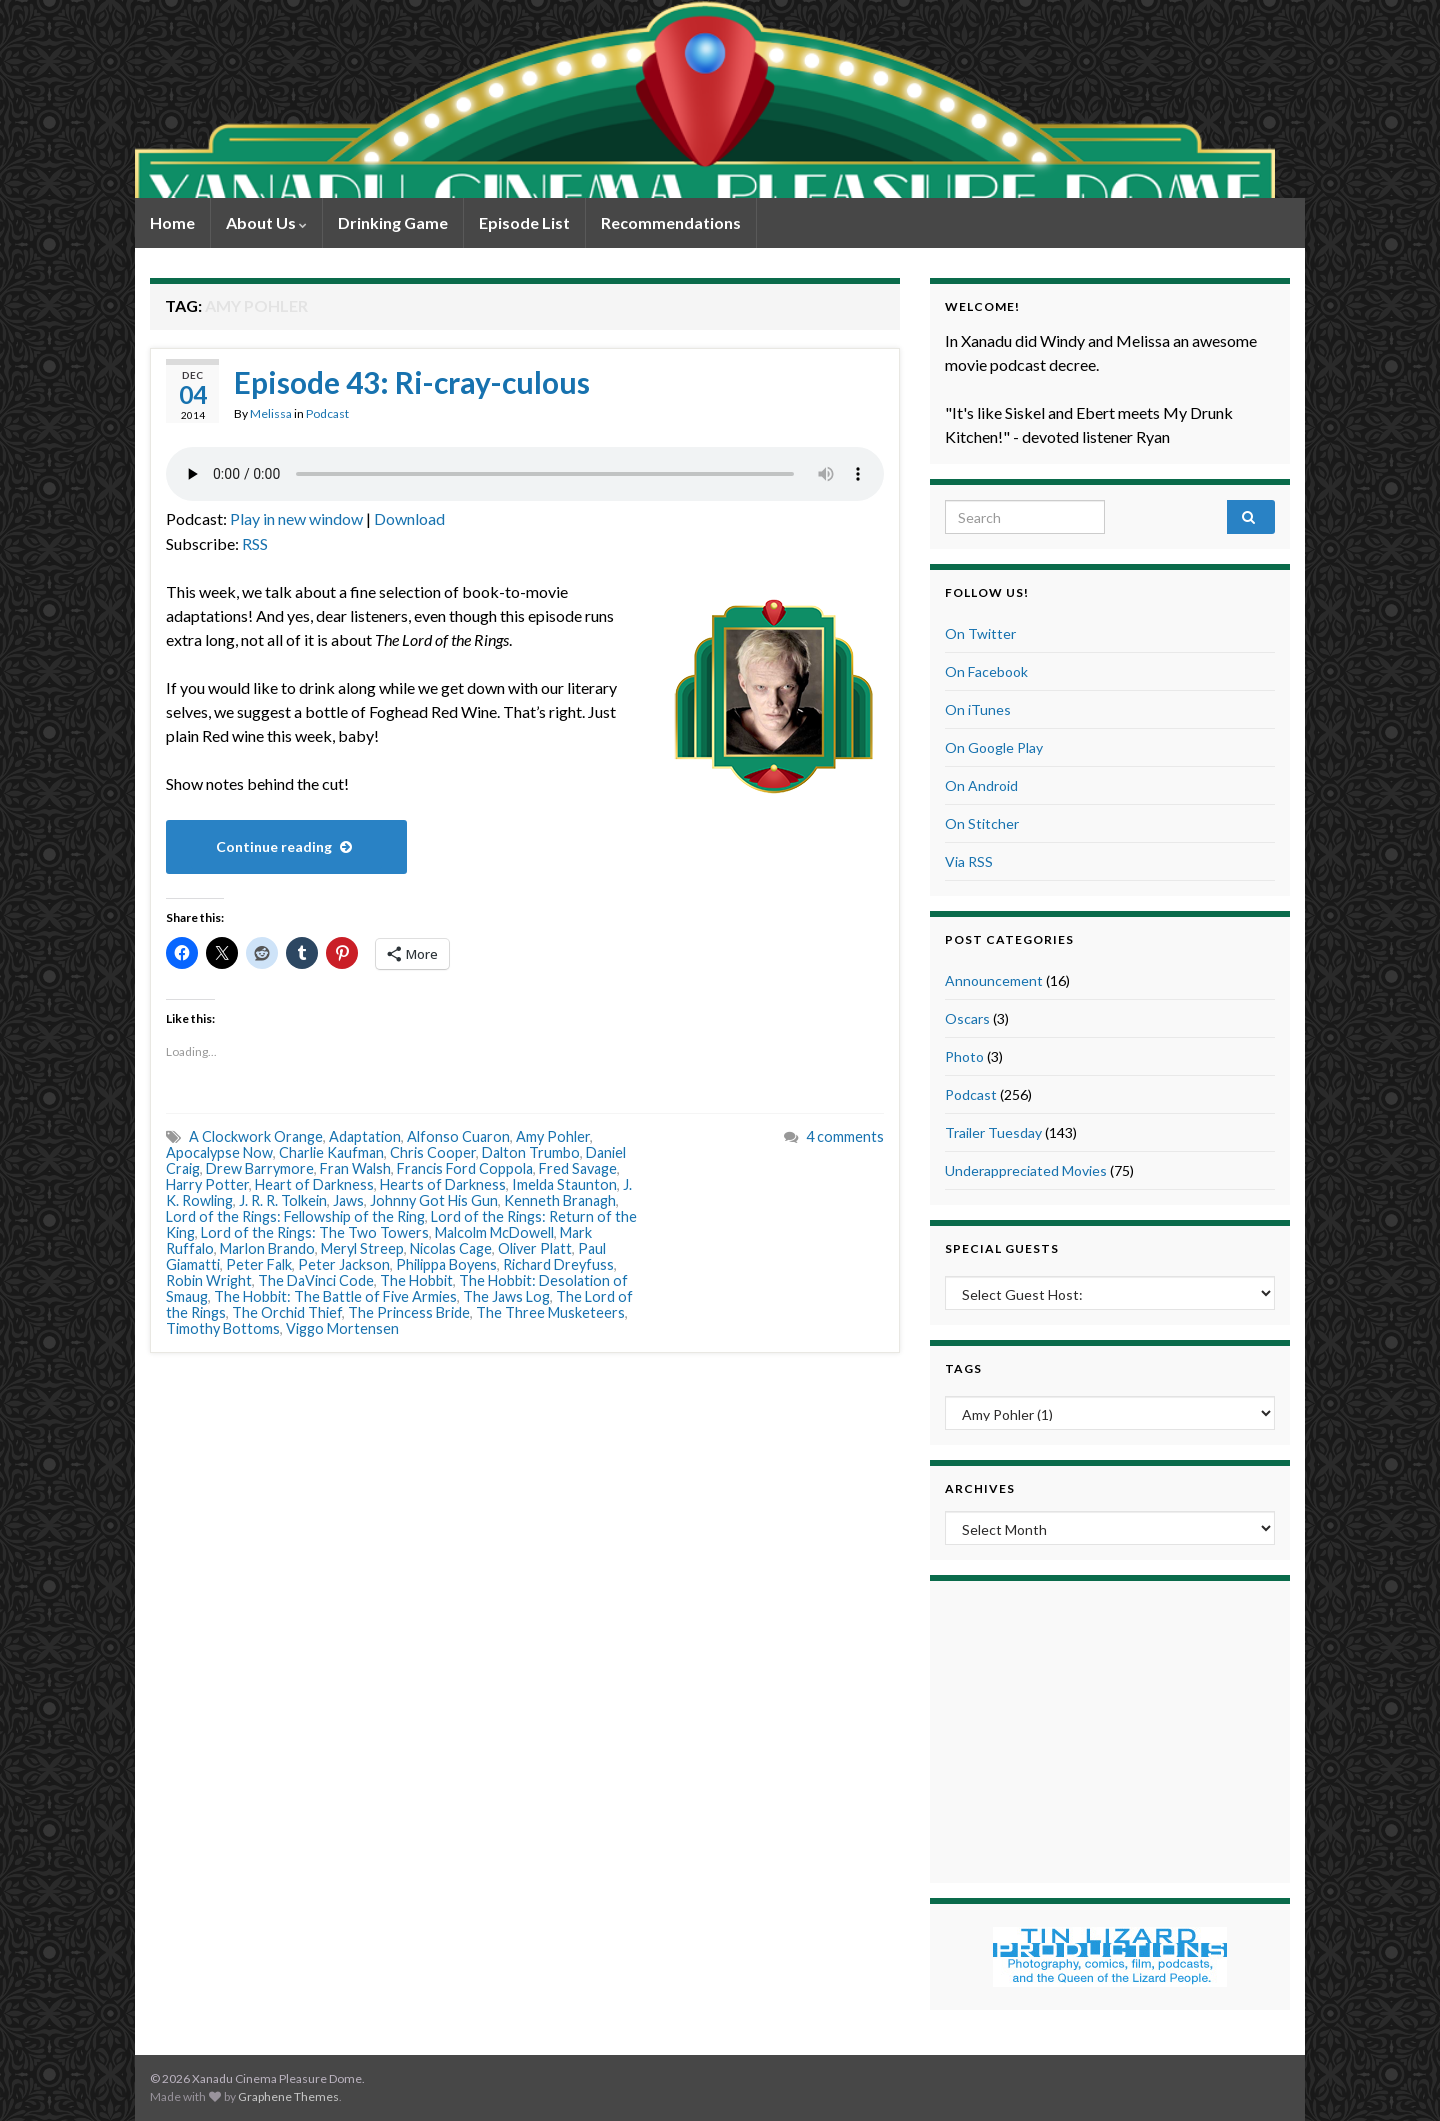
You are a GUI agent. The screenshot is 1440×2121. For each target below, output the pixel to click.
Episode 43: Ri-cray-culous (412, 382)
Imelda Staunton (564, 1184)
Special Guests (1002, 1248)
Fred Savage (578, 1168)
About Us (266, 222)
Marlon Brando (267, 1248)
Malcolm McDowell (494, 1232)
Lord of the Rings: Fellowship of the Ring (295, 1216)
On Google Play (994, 747)
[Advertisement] (1110, 1729)
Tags (963, 1368)
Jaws (348, 1200)
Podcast (327, 413)
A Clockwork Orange (256, 1136)
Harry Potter (207, 1184)
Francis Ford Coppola (465, 1168)
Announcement (994, 980)
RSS (255, 543)
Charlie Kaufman (331, 1152)
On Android (981, 785)
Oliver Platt (535, 1248)
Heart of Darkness (314, 1184)
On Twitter (980, 633)
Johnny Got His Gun (434, 1200)
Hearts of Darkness (443, 1184)
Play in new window (296, 518)
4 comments (845, 1136)
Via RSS (969, 861)
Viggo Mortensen (342, 1328)
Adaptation (365, 1136)
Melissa (271, 413)
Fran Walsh (355, 1168)
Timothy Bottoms (223, 1328)
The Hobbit (416, 1280)
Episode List (524, 222)
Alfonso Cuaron (458, 1136)
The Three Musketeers (550, 1312)
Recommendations (671, 222)
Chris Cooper (433, 1152)
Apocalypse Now (219, 1152)
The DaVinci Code (316, 1280)
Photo (964, 1056)
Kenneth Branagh (560, 1200)
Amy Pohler (553, 1136)
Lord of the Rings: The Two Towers (315, 1232)
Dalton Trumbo (531, 1152)
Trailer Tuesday (993, 1132)
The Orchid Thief (287, 1312)
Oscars (967, 1018)
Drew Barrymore (260, 1168)
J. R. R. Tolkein (283, 1200)
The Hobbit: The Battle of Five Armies (335, 1296)
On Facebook (986, 671)
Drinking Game (393, 222)
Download (409, 518)
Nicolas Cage (451, 1248)
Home (172, 222)
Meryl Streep (362, 1248)
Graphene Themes (288, 2096)
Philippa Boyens (446, 1264)
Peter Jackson (344, 1264)
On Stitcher (982, 823)
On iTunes (978, 709)
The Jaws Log (506, 1296)
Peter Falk (259, 1264)
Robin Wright (209, 1280)
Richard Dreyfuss (558, 1264)
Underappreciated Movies (1026, 1170)
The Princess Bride (409, 1312)
